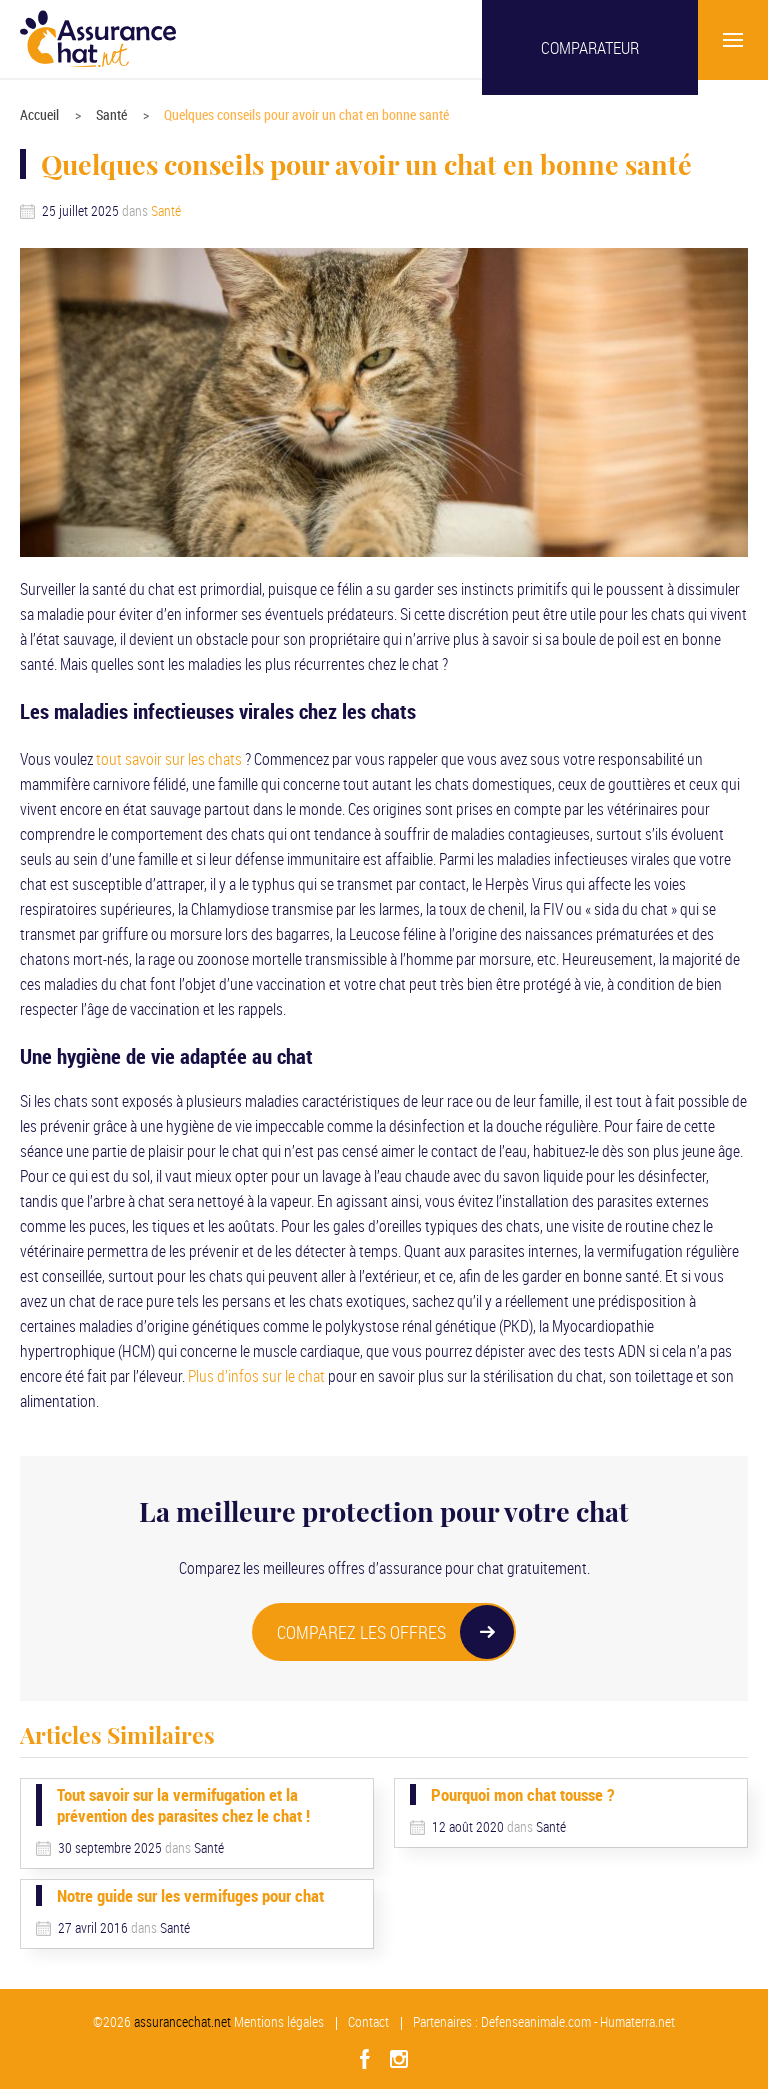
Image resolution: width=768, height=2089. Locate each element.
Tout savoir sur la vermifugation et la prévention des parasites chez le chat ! (183, 1805)
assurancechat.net (182, 2021)
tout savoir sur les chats (169, 759)
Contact (368, 2021)
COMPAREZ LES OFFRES (395, 1632)
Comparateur (590, 47)
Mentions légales (279, 2021)
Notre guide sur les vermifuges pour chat (190, 1895)
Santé (111, 114)
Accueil (39, 114)
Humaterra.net (637, 2021)
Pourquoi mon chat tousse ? (522, 1794)
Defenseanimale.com (536, 2021)
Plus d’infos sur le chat (256, 1376)
